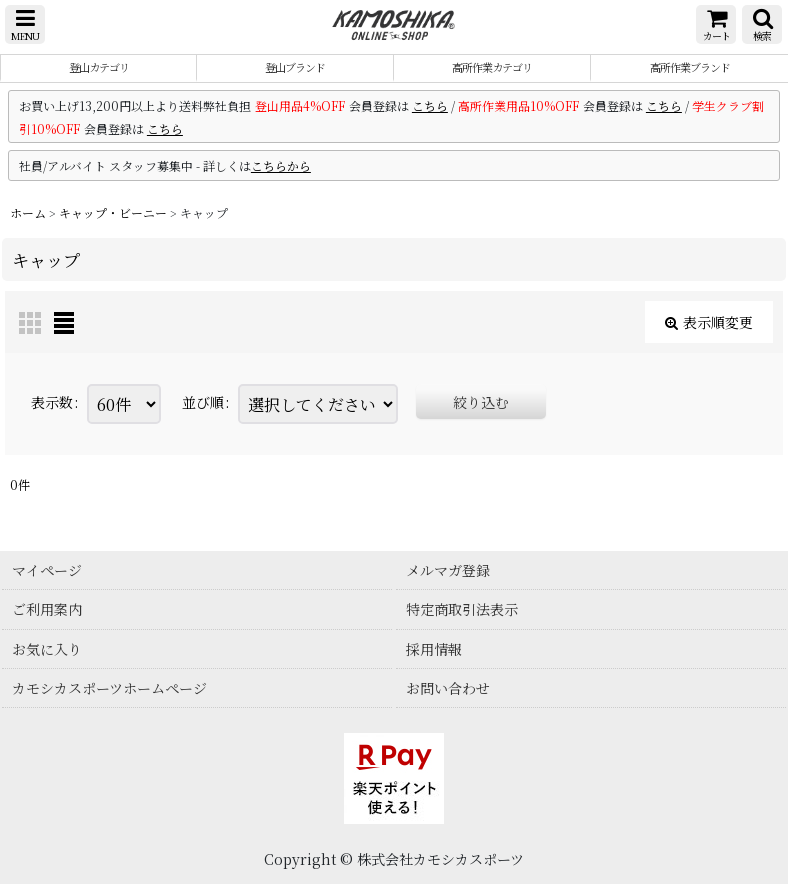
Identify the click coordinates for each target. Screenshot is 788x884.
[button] (25, 24)
